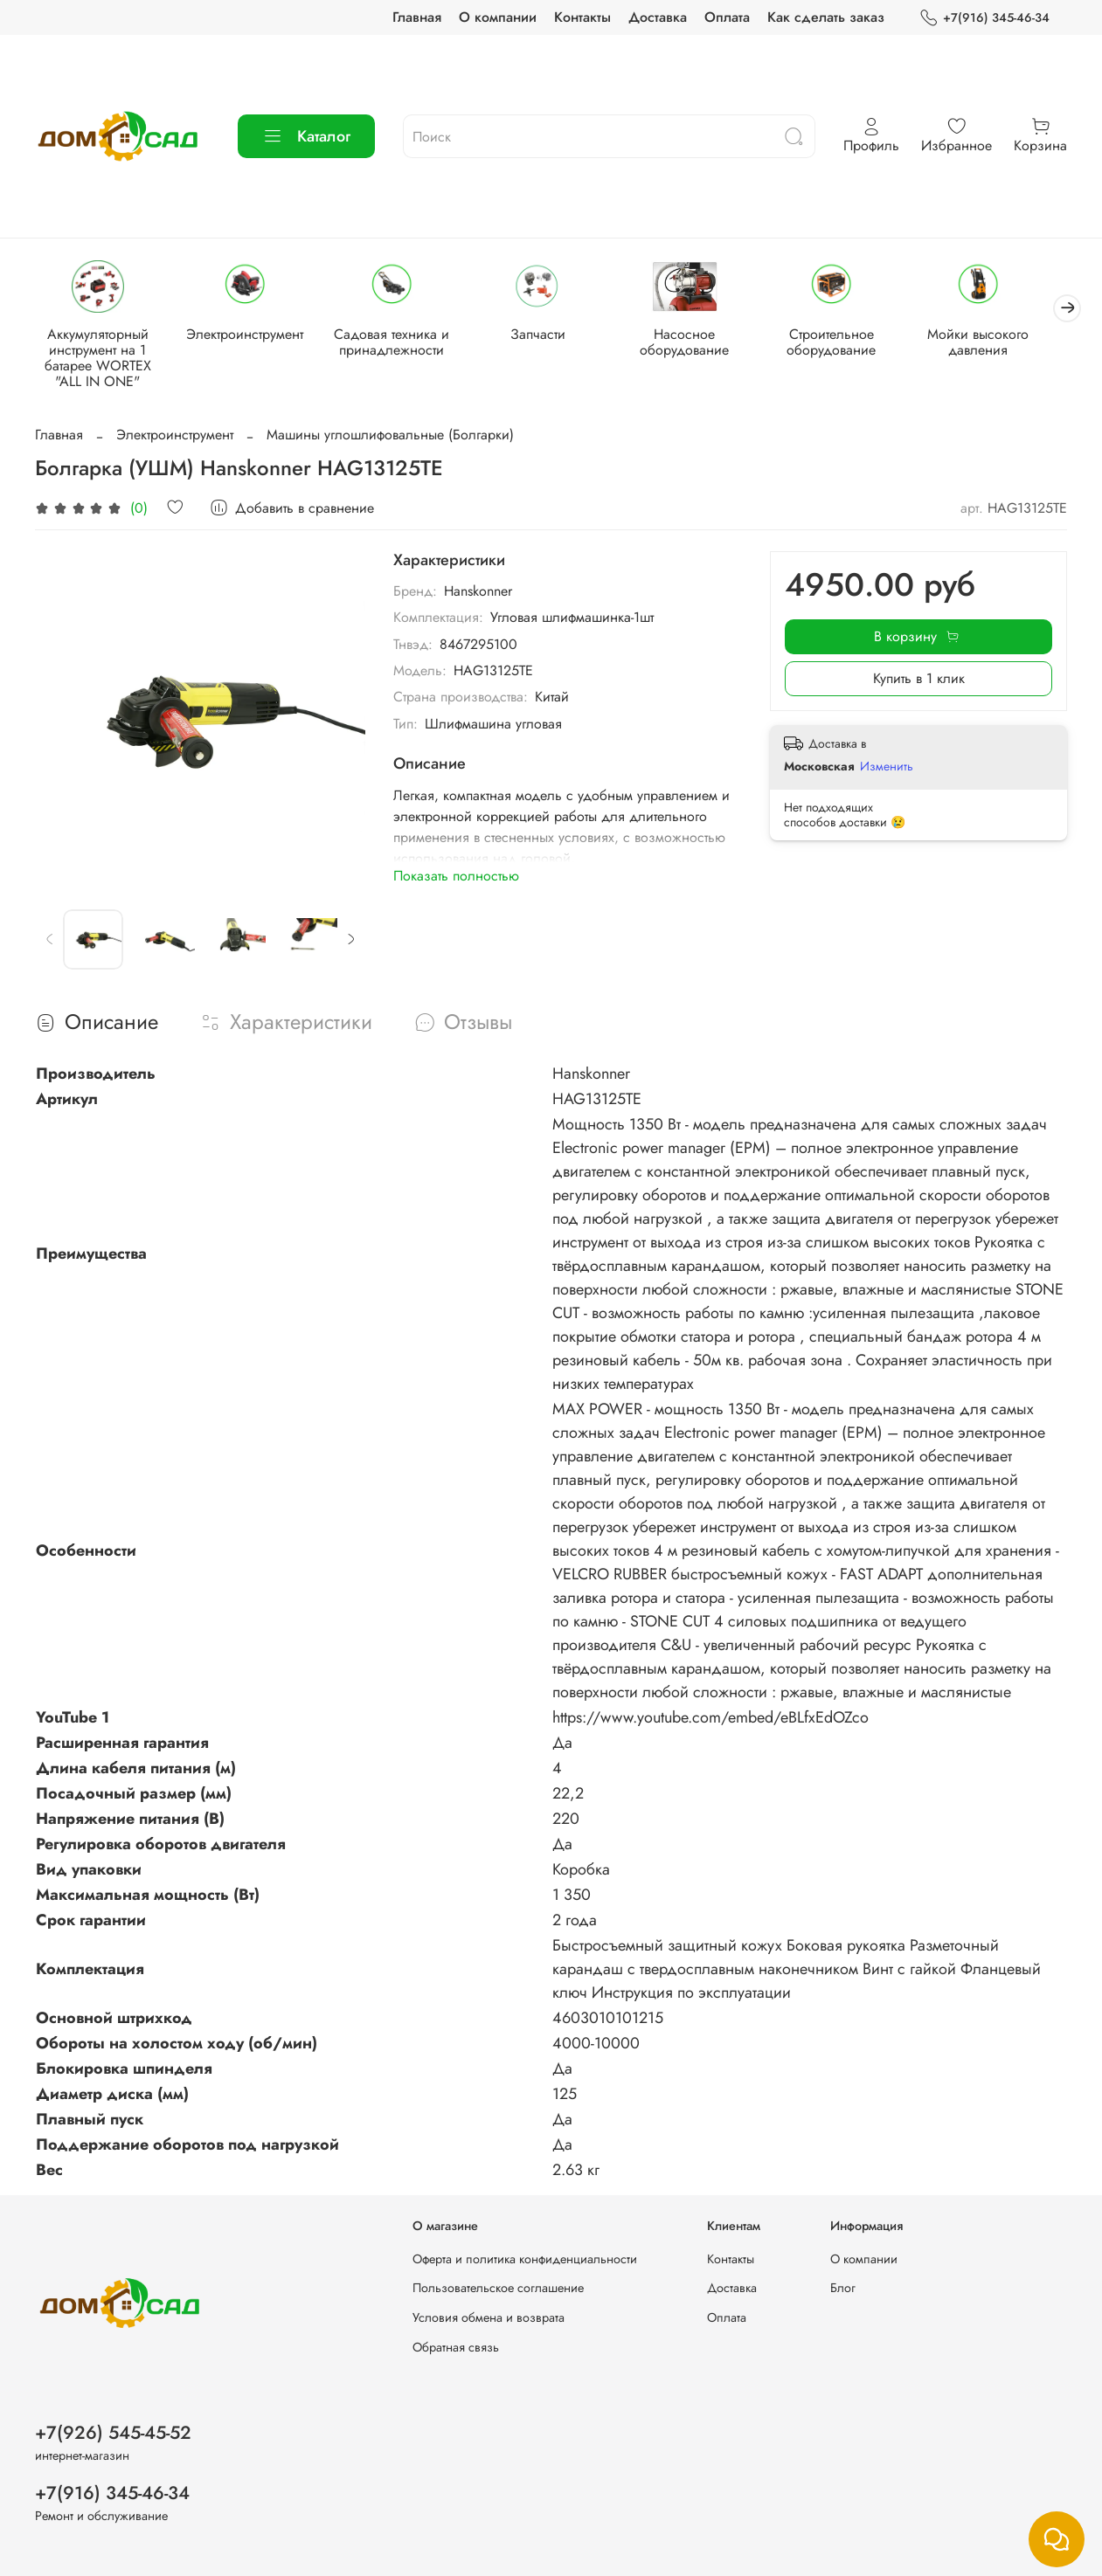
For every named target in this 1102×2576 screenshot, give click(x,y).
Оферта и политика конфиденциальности (524, 2259)
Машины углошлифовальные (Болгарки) (390, 435)
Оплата (727, 17)
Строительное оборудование (852, 344)
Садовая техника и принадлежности (400, 344)
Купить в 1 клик (919, 679)
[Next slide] (350, 941)
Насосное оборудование (701, 344)
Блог (843, 2287)
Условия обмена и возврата (488, 2317)
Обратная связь (455, 2347)
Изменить (886, 768)
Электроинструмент (249, 336)
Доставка (657, 17)
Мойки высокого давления (1002, 344)
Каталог (306, 136)
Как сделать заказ (825, 17)
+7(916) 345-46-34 (984, 18)
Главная (416, 17)
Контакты (582, 17)
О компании (498, 17)
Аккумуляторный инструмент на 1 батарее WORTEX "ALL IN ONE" (99, 359)
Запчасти (551, 336)
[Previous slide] (49, 941)
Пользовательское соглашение (498, 2287)
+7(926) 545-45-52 (113, 2433)
